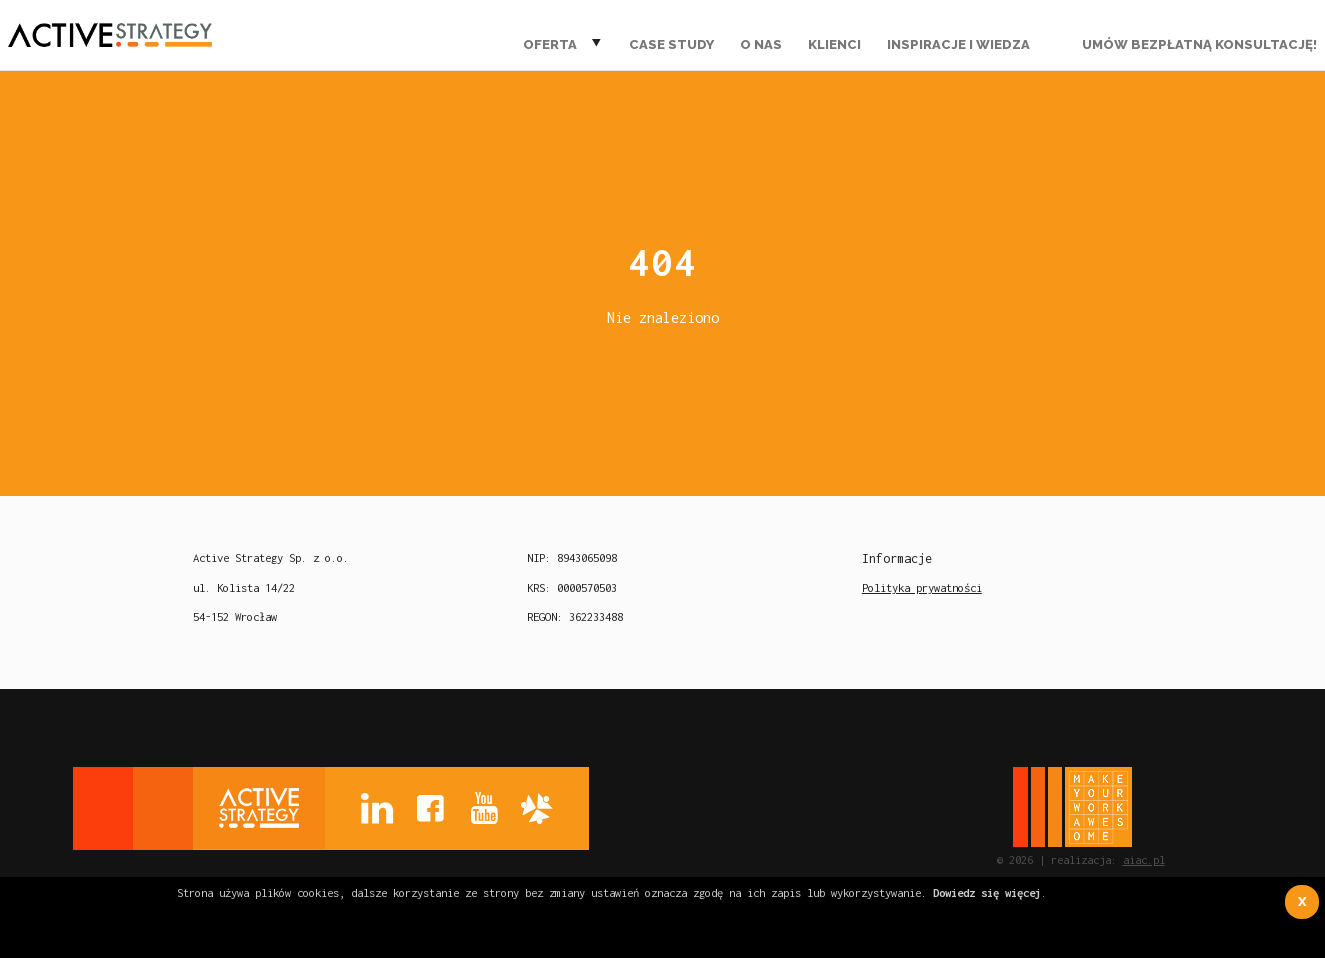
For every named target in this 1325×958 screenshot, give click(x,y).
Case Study (671, 44)
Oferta (550, 44)
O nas (761, 44)
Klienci (834, 44)
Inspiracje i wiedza (958, 44)
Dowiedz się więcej (987, 892)
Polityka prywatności (922, 587)
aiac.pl (1144, 859)
